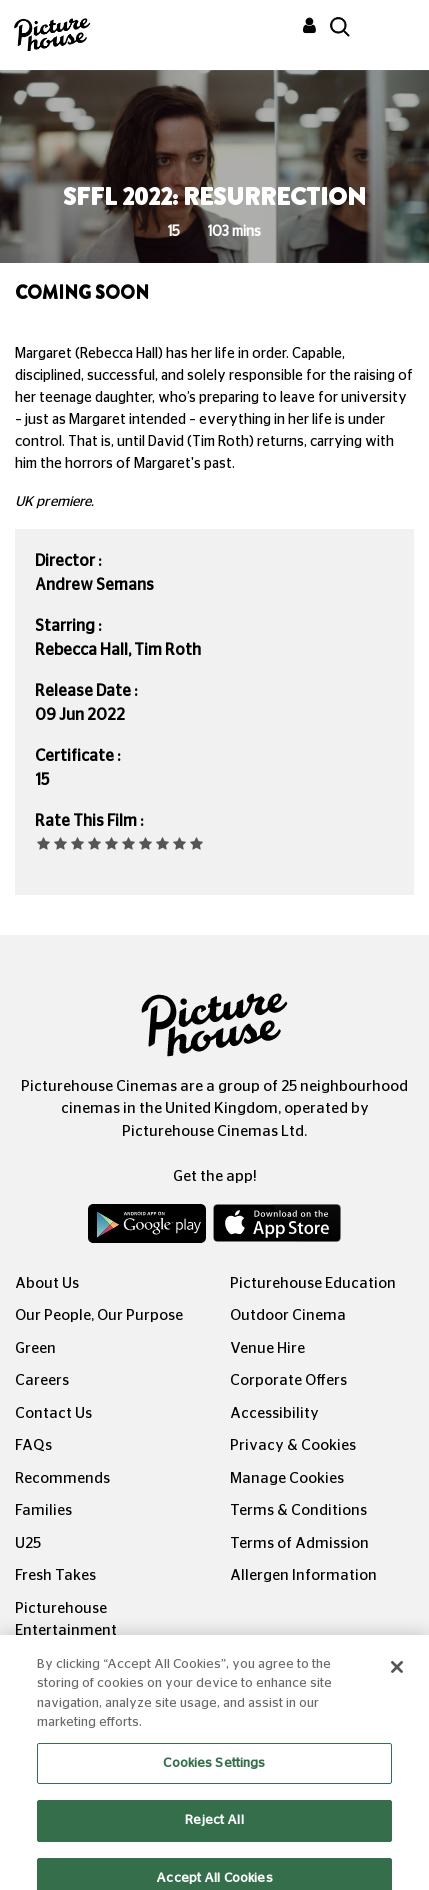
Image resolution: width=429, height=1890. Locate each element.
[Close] (397, 1682)
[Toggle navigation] (387, 29)
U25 (28, 1543)
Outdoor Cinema (288, 1315)
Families (43, 1510)
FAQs (33, 1445)
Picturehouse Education (313, 1283)
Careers (42, 1380)
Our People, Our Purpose (99, 1315)
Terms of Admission (299, 1543)
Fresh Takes (55, 1575)
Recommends (62, 1478)
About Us (47, 1283)
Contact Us (53, 1413)
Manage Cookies (287, 1478)
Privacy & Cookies (293, 1445)
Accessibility (274, 1413)
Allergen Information (303, 1575)
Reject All (214, 1835)
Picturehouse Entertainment (66, 1620)
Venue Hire (267, 1348)
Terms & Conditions (298, 1510)
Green (35, 1348)
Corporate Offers (288, 1380)
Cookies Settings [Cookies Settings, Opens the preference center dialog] (214, 1778)
